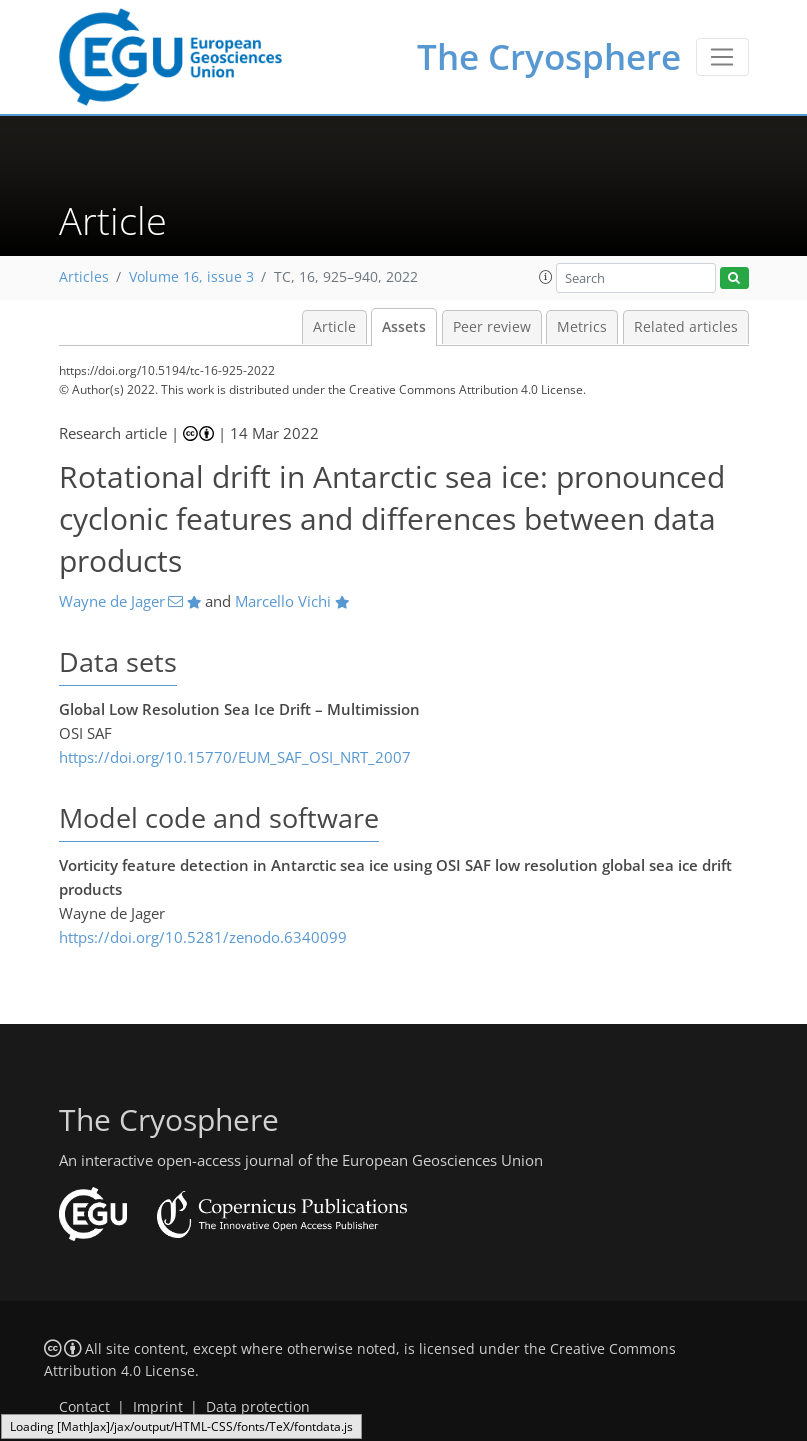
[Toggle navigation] (722, 57)
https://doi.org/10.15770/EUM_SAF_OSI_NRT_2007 (235, 757)
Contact (84, 1407)
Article (334, 327)
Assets (404, 327)
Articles (84, 277)
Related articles (686, 327)
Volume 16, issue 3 (191, 277)
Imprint (158, 1407)
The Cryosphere (549, 56)
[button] (546, 277)
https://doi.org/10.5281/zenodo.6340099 (203, 937)
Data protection (258, 1407)
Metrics (582, 327)
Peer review (492, 327)
